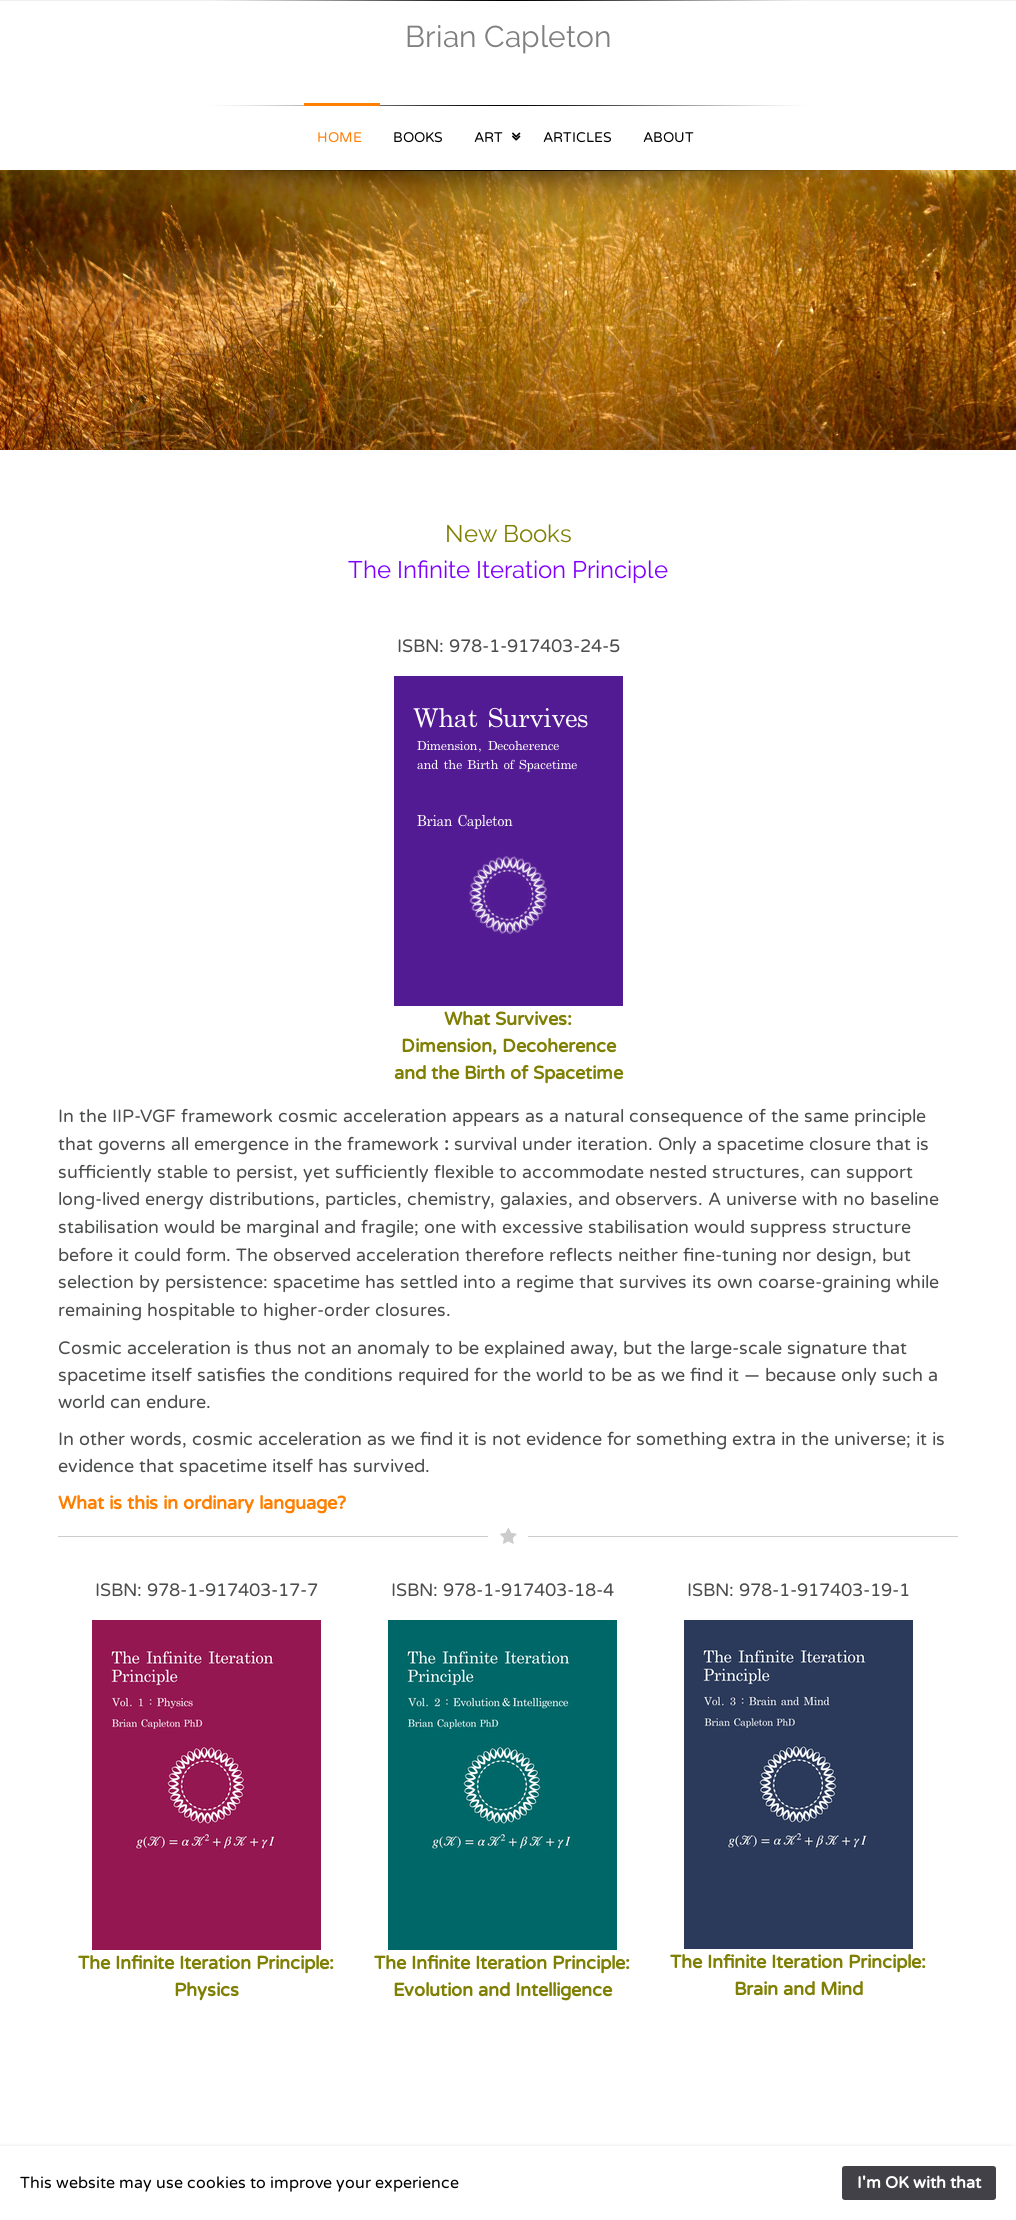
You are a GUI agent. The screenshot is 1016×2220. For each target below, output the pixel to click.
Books (418, 137)
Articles (577, 137)
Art (488, 137)
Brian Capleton (508, 36)
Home (339, 137)
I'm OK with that (919, 2183)
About (668, 137)
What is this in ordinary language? (202, 1503)
